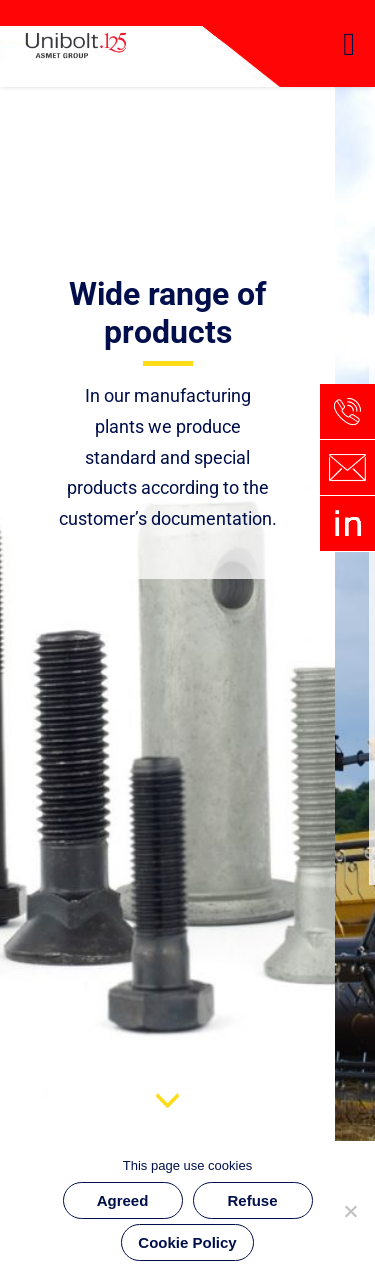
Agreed (123, 1200)
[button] (349, 44)
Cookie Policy (187, 1242)
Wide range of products (167, 313)
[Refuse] (350, 1211)
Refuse (252, 1200)
